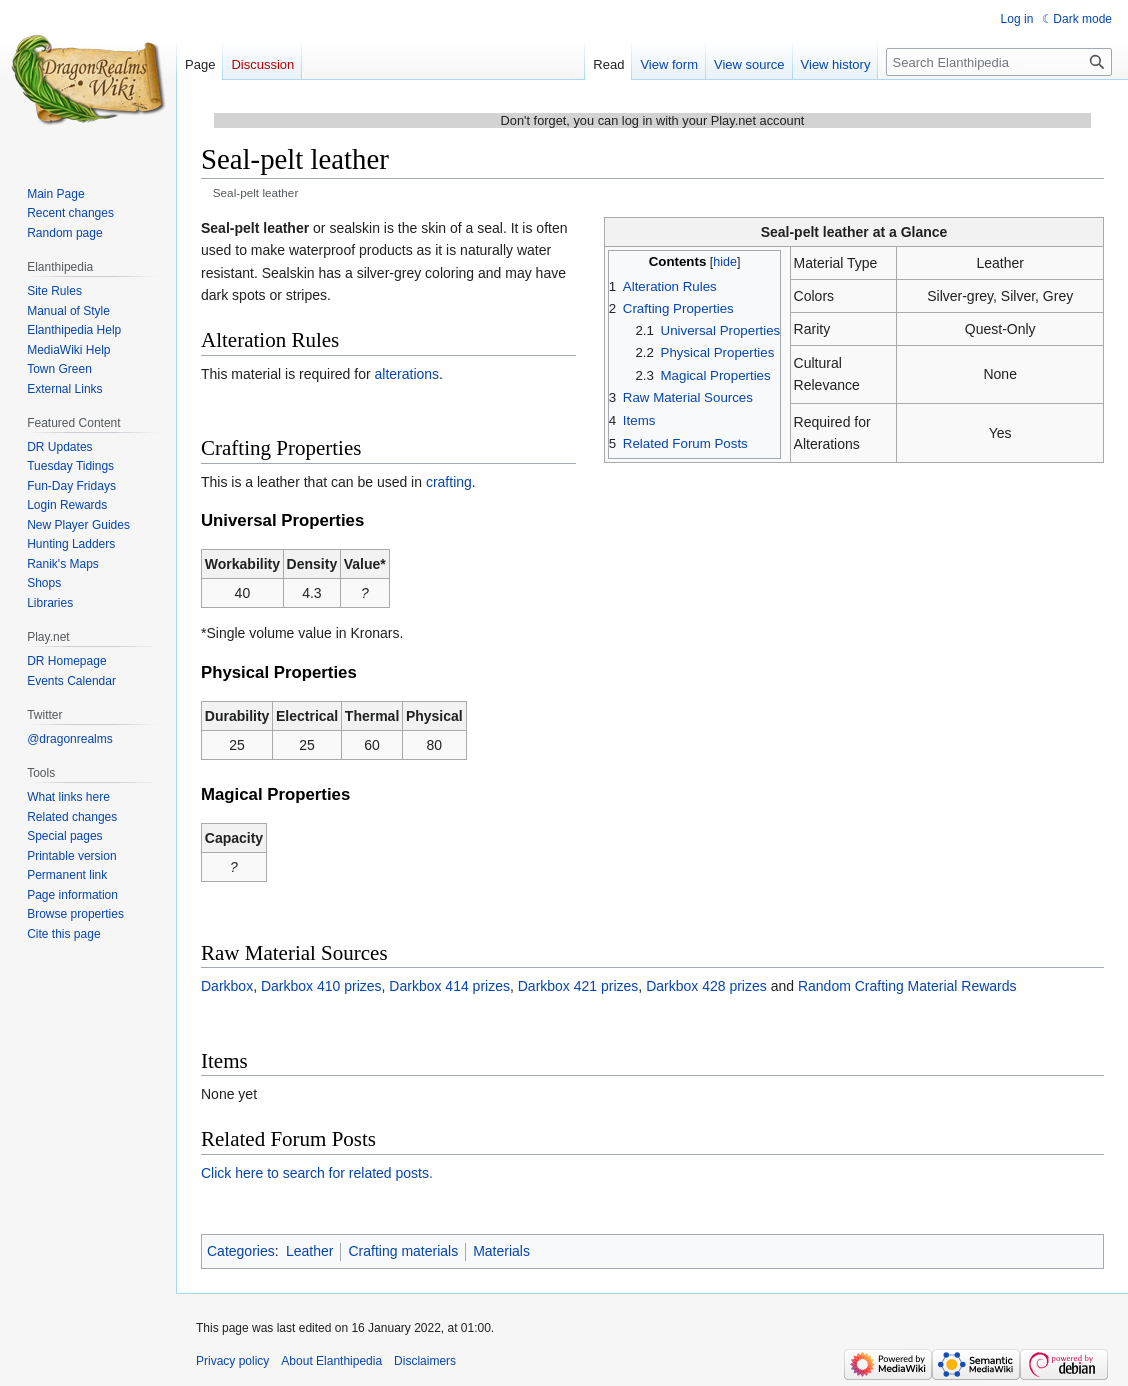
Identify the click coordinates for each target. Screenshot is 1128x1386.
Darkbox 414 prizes (449, 986)
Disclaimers (425, 1361)
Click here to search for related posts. (317, 1173)
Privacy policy (232, 1361)
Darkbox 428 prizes (706, 986)
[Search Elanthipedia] (999, 62)
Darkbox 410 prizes (321, 986)
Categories (241, 1251)
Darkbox (227, 986)
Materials (501, 1251)
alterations (407, 374)
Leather (309, 1251)
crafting (449, 482)
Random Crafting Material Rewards (907, 986)
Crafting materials (403, 1251)
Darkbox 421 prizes (578, 986)
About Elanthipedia (331, 1361)
